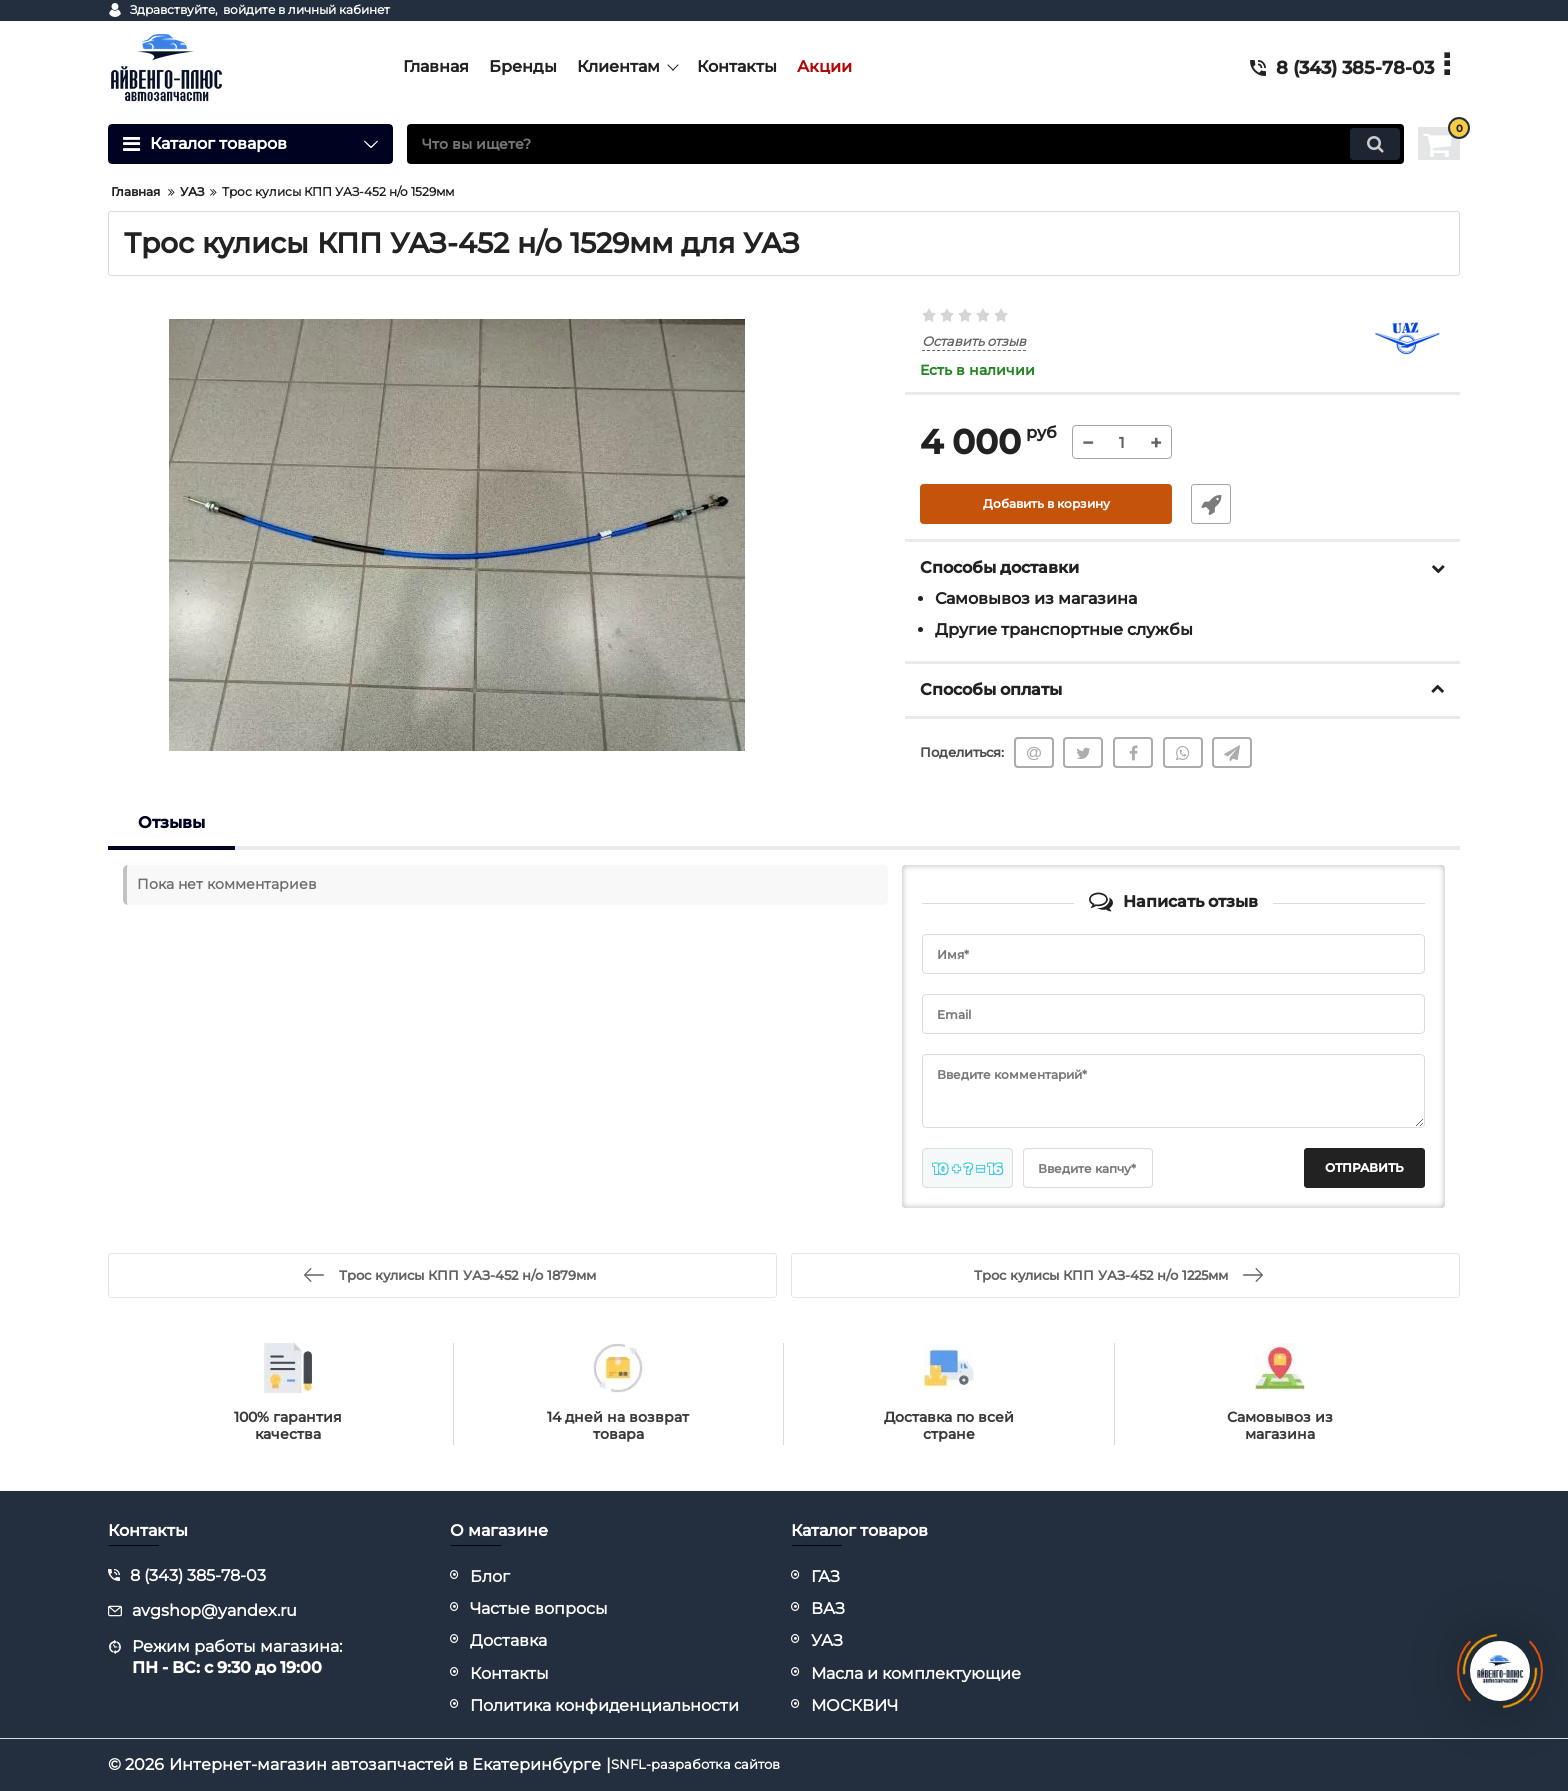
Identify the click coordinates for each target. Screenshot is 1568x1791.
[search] (905, 144)
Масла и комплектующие (916, 1673)
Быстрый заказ (1202, 505)
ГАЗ (825, 1576)
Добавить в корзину (1046, 505)
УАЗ (827, 1640)
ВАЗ (828, 1608)
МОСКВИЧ (854, 1705)
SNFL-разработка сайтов (713, 1764)
